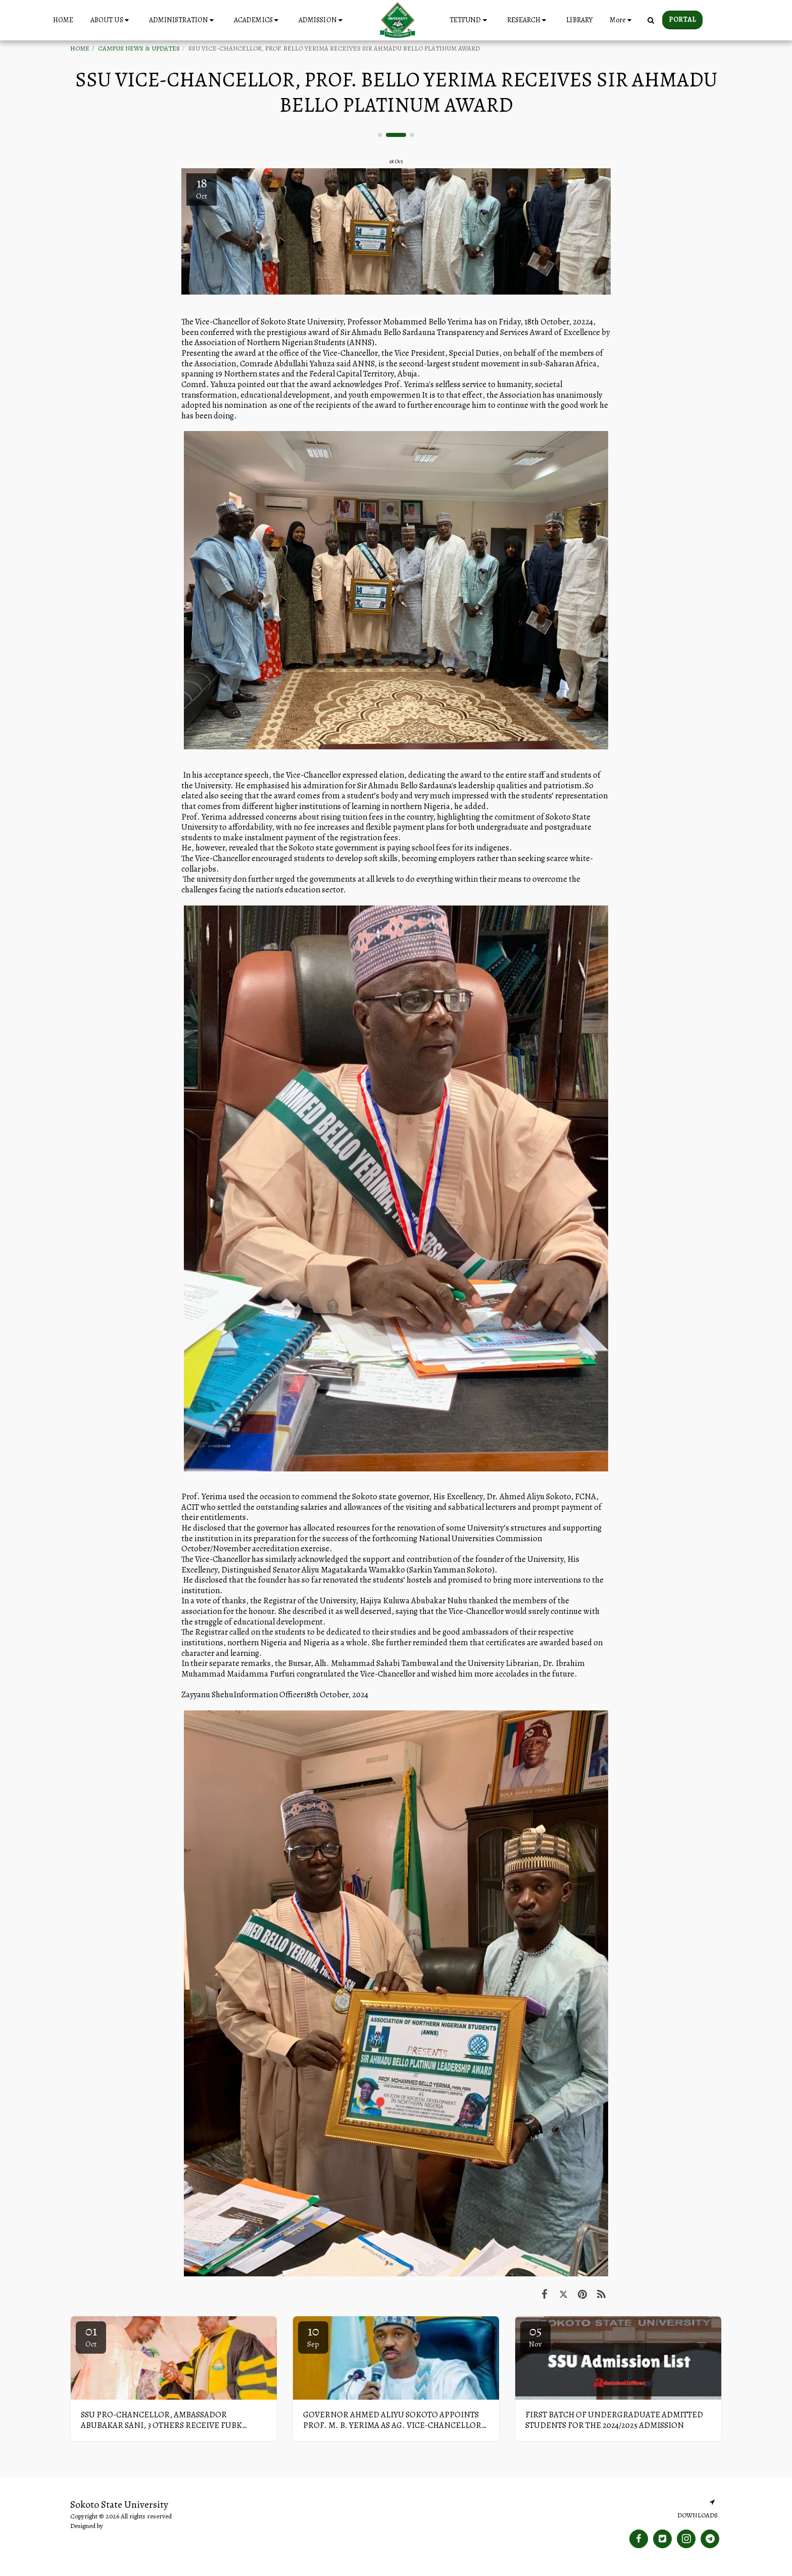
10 (313, 2335)
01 (91, 2335)
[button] (111, 20)
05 (535, 2335)
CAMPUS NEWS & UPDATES (139, 48)
